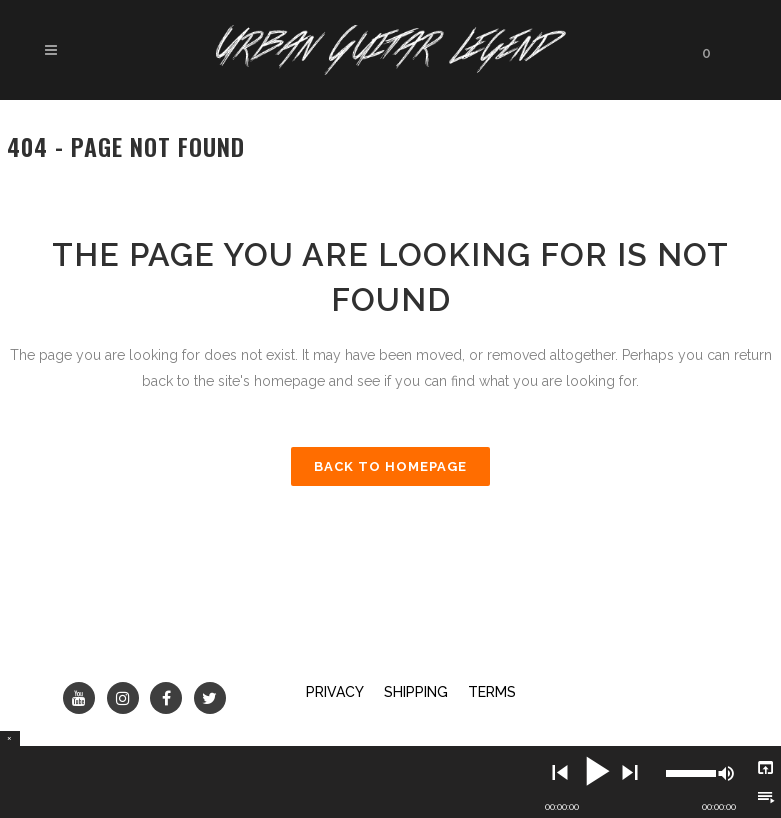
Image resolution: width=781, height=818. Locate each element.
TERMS (492, 692)
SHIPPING (416, 692)
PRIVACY (335, 692)
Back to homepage (390, 466)
